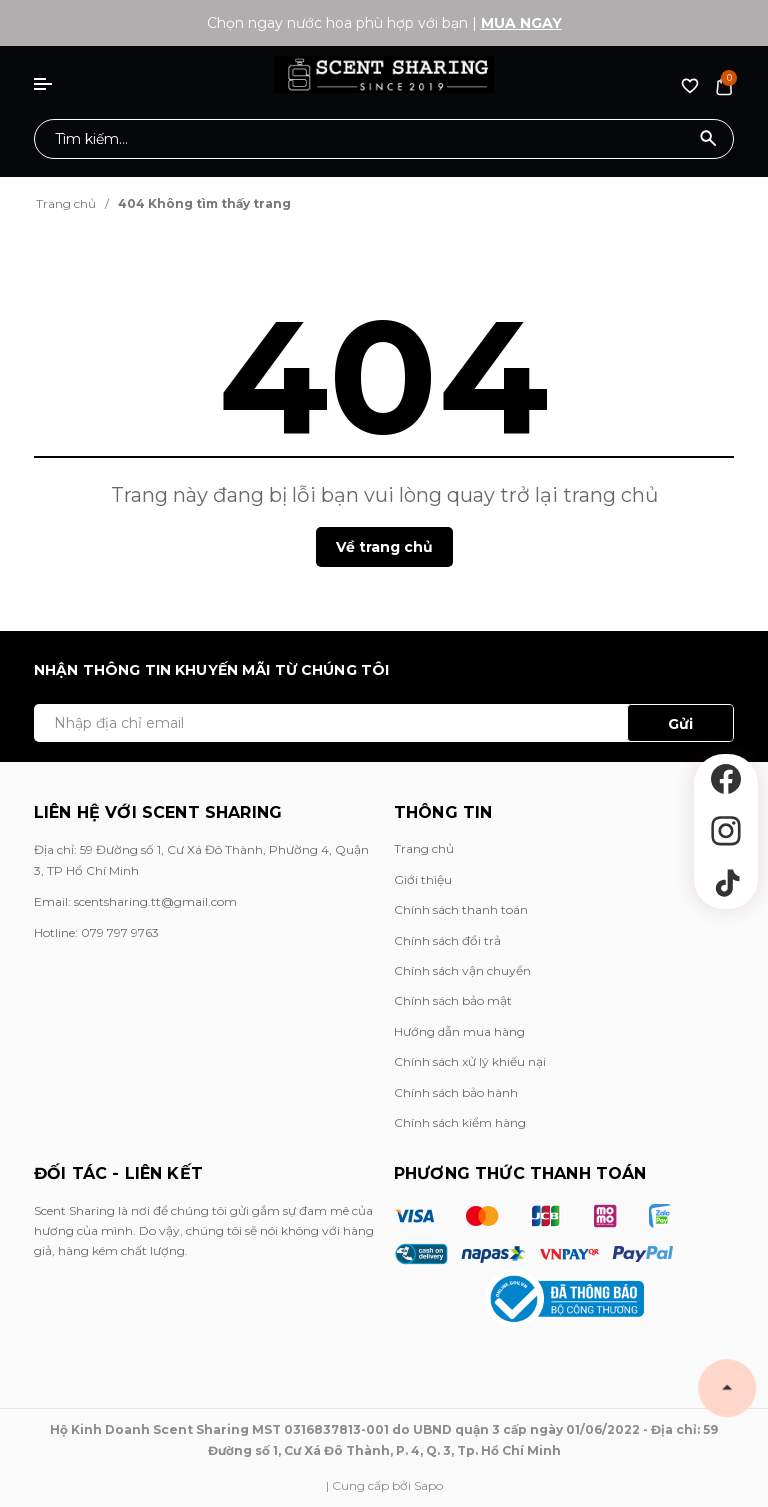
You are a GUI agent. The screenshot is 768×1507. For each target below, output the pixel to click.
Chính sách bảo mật (453, 1000)
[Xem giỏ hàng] (724, 85)
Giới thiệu (423, 879)
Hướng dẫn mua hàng (459, 1031)
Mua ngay (521, 23)
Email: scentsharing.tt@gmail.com (135, 901)
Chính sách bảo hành (456, 1092)
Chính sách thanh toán (461, 909)
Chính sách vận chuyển (462, 970)
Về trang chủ (384, 547)
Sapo (428, 1485)
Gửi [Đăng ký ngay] (680, 724)
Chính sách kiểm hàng (460, 1122)
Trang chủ (424, 848)
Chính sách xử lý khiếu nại (470, 1061)
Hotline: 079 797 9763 (96, 932)
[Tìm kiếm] (709, 139)
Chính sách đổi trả (447, 940)
